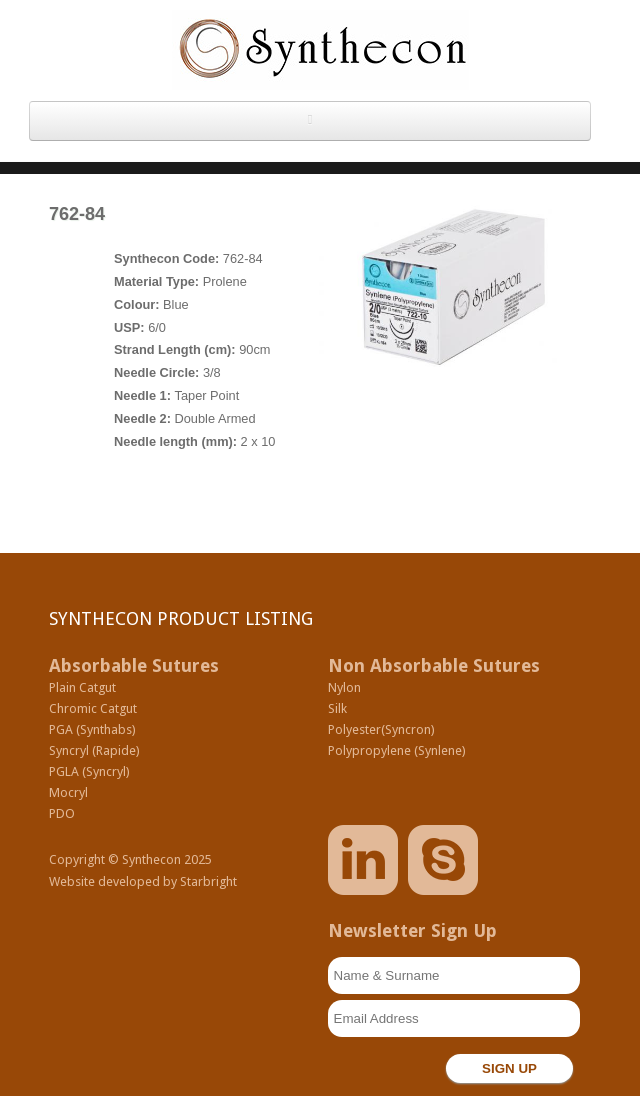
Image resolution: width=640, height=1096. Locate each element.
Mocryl (68, 792)
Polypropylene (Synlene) (397, 750)
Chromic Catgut (93, 708)
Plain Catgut (82, 687)
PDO (62, 813)
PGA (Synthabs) (92, 729)
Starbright (208, 881)
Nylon (344, 687)
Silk (337, 708)
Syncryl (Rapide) (94, 750)
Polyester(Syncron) (381, 729)
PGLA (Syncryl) (89, 771)
